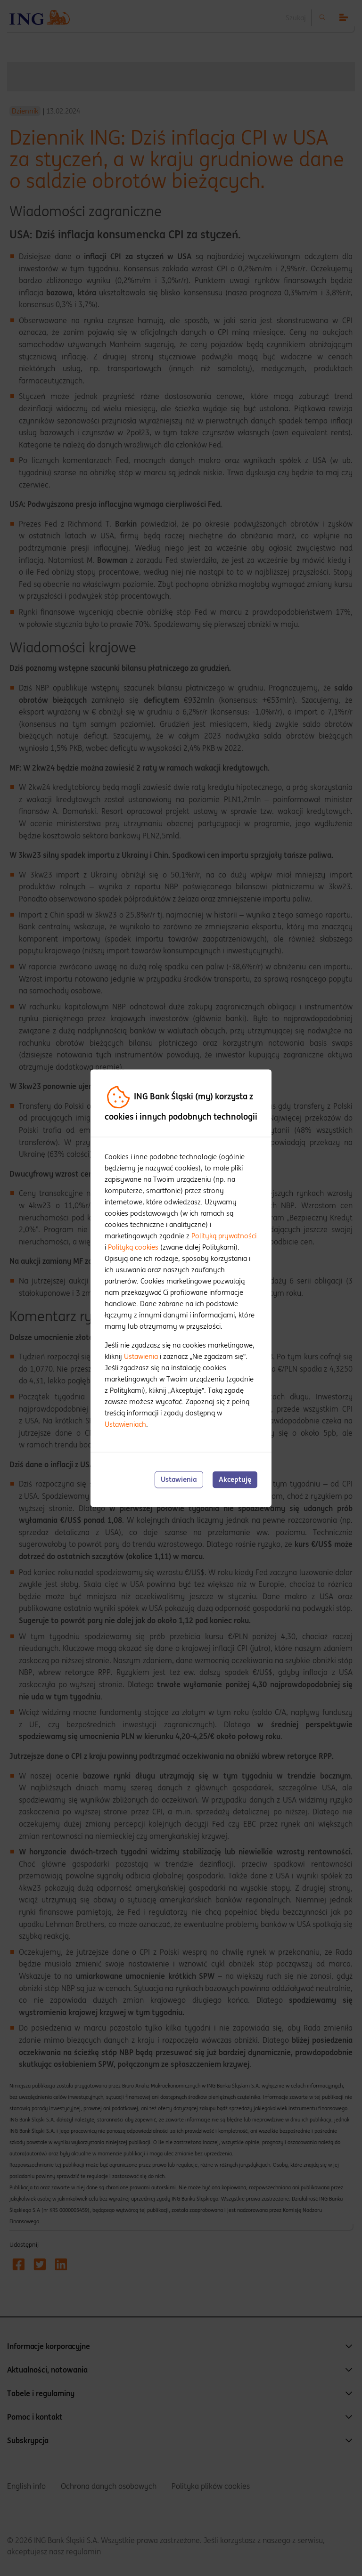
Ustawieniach (125, 1424)
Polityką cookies (133, 1247)
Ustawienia (141, 1356)
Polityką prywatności (223, 1236)
